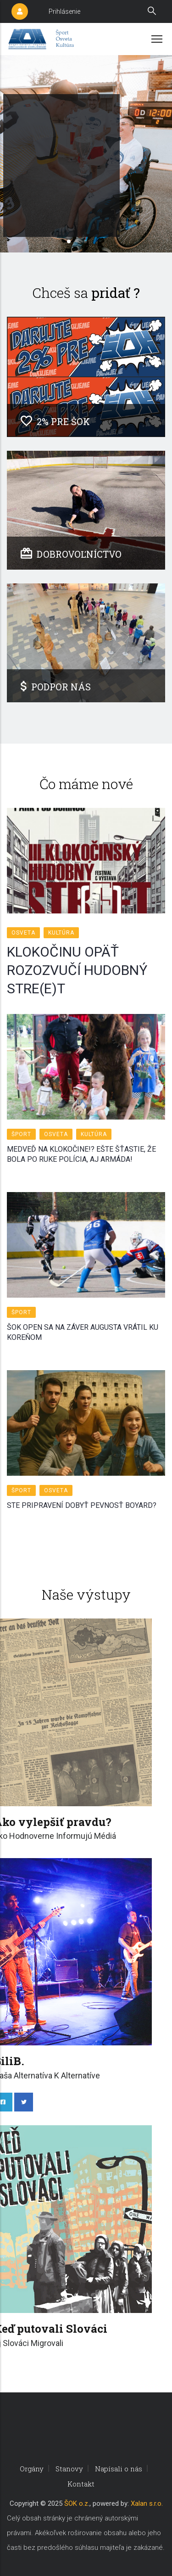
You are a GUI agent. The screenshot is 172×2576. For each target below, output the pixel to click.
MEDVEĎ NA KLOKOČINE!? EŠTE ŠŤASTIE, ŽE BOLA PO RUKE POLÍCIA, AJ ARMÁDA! (81, 1154)
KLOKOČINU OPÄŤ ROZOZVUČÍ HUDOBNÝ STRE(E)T (77, 970)
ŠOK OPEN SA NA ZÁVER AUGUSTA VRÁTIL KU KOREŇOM (82, 1332)
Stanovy (69, 2468)
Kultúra (61, 933)
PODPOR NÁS (56, 687)
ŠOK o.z (76, 2503)
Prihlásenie (64, 11)
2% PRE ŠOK (55, 421)
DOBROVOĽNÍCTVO (71, 554)
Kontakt (80, 2483)
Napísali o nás (118, 2468)
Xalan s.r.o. (147, 2503)
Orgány (32, 2468)
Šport (21, 1134)
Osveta (23, 933)
